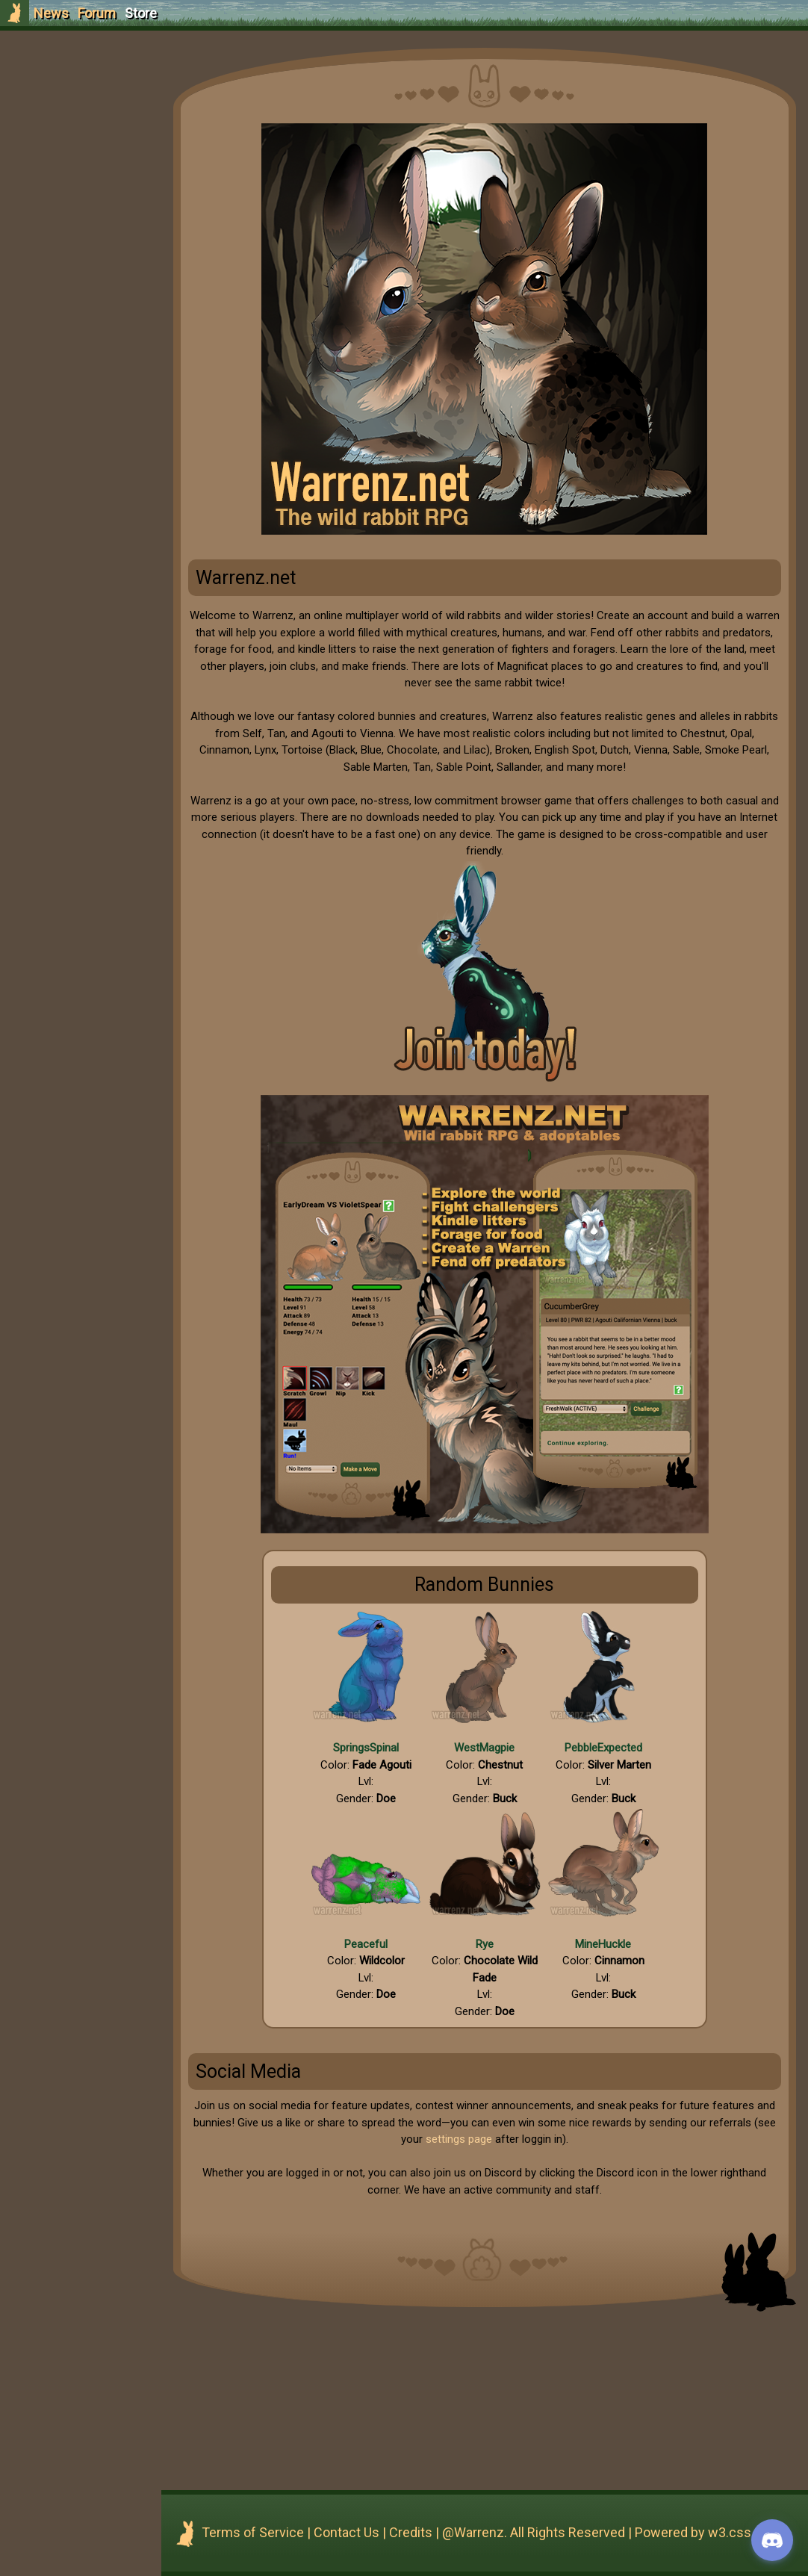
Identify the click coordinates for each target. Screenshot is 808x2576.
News (51, 13)
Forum (97, 13)
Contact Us (372, 2532)
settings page (506, 2139)
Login (91, 123)
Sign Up (91, 96)
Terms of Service (278, 2532)
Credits (436, 2532)
